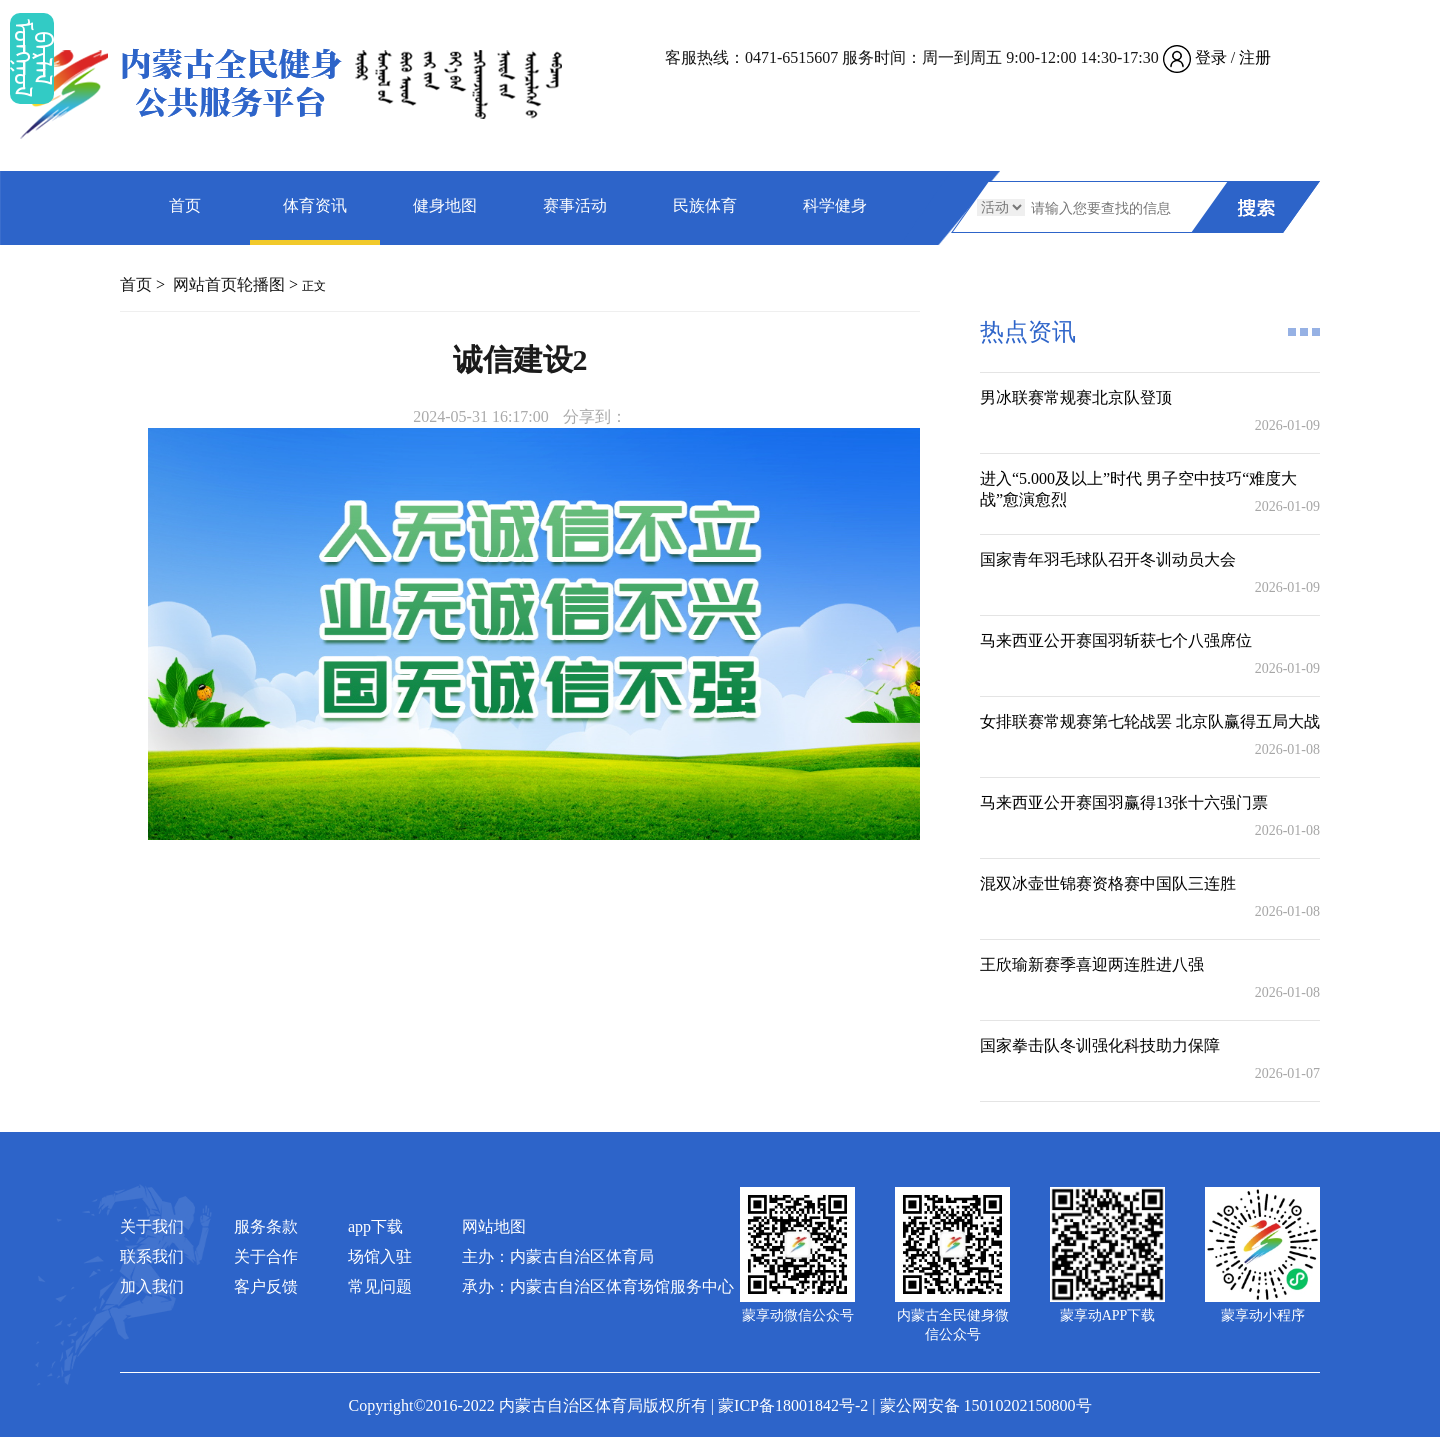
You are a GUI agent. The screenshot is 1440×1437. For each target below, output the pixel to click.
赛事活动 (575, 205)
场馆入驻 (380, 1256)
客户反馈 (266, 1286)
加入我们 (152, 1286)
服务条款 (266, 1226)
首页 (185, 205)
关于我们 (152, 1226)
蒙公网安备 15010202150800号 (986, 1405)
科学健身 (835, 205)
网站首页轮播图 (229, 284)
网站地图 (494, 1226)
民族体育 (705, 205)
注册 (1255, 57)
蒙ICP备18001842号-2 (793, 1405)
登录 (1211, 57)
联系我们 (152, 1256)
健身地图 (445, 205)
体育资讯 (315, 205)
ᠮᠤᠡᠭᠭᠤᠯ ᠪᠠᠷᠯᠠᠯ (32, 58)
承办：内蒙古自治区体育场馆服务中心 (598, 1286)
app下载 (375, 1226)
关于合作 (266, 1256)
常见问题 (380, 1286)
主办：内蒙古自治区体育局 (558, 1256)
